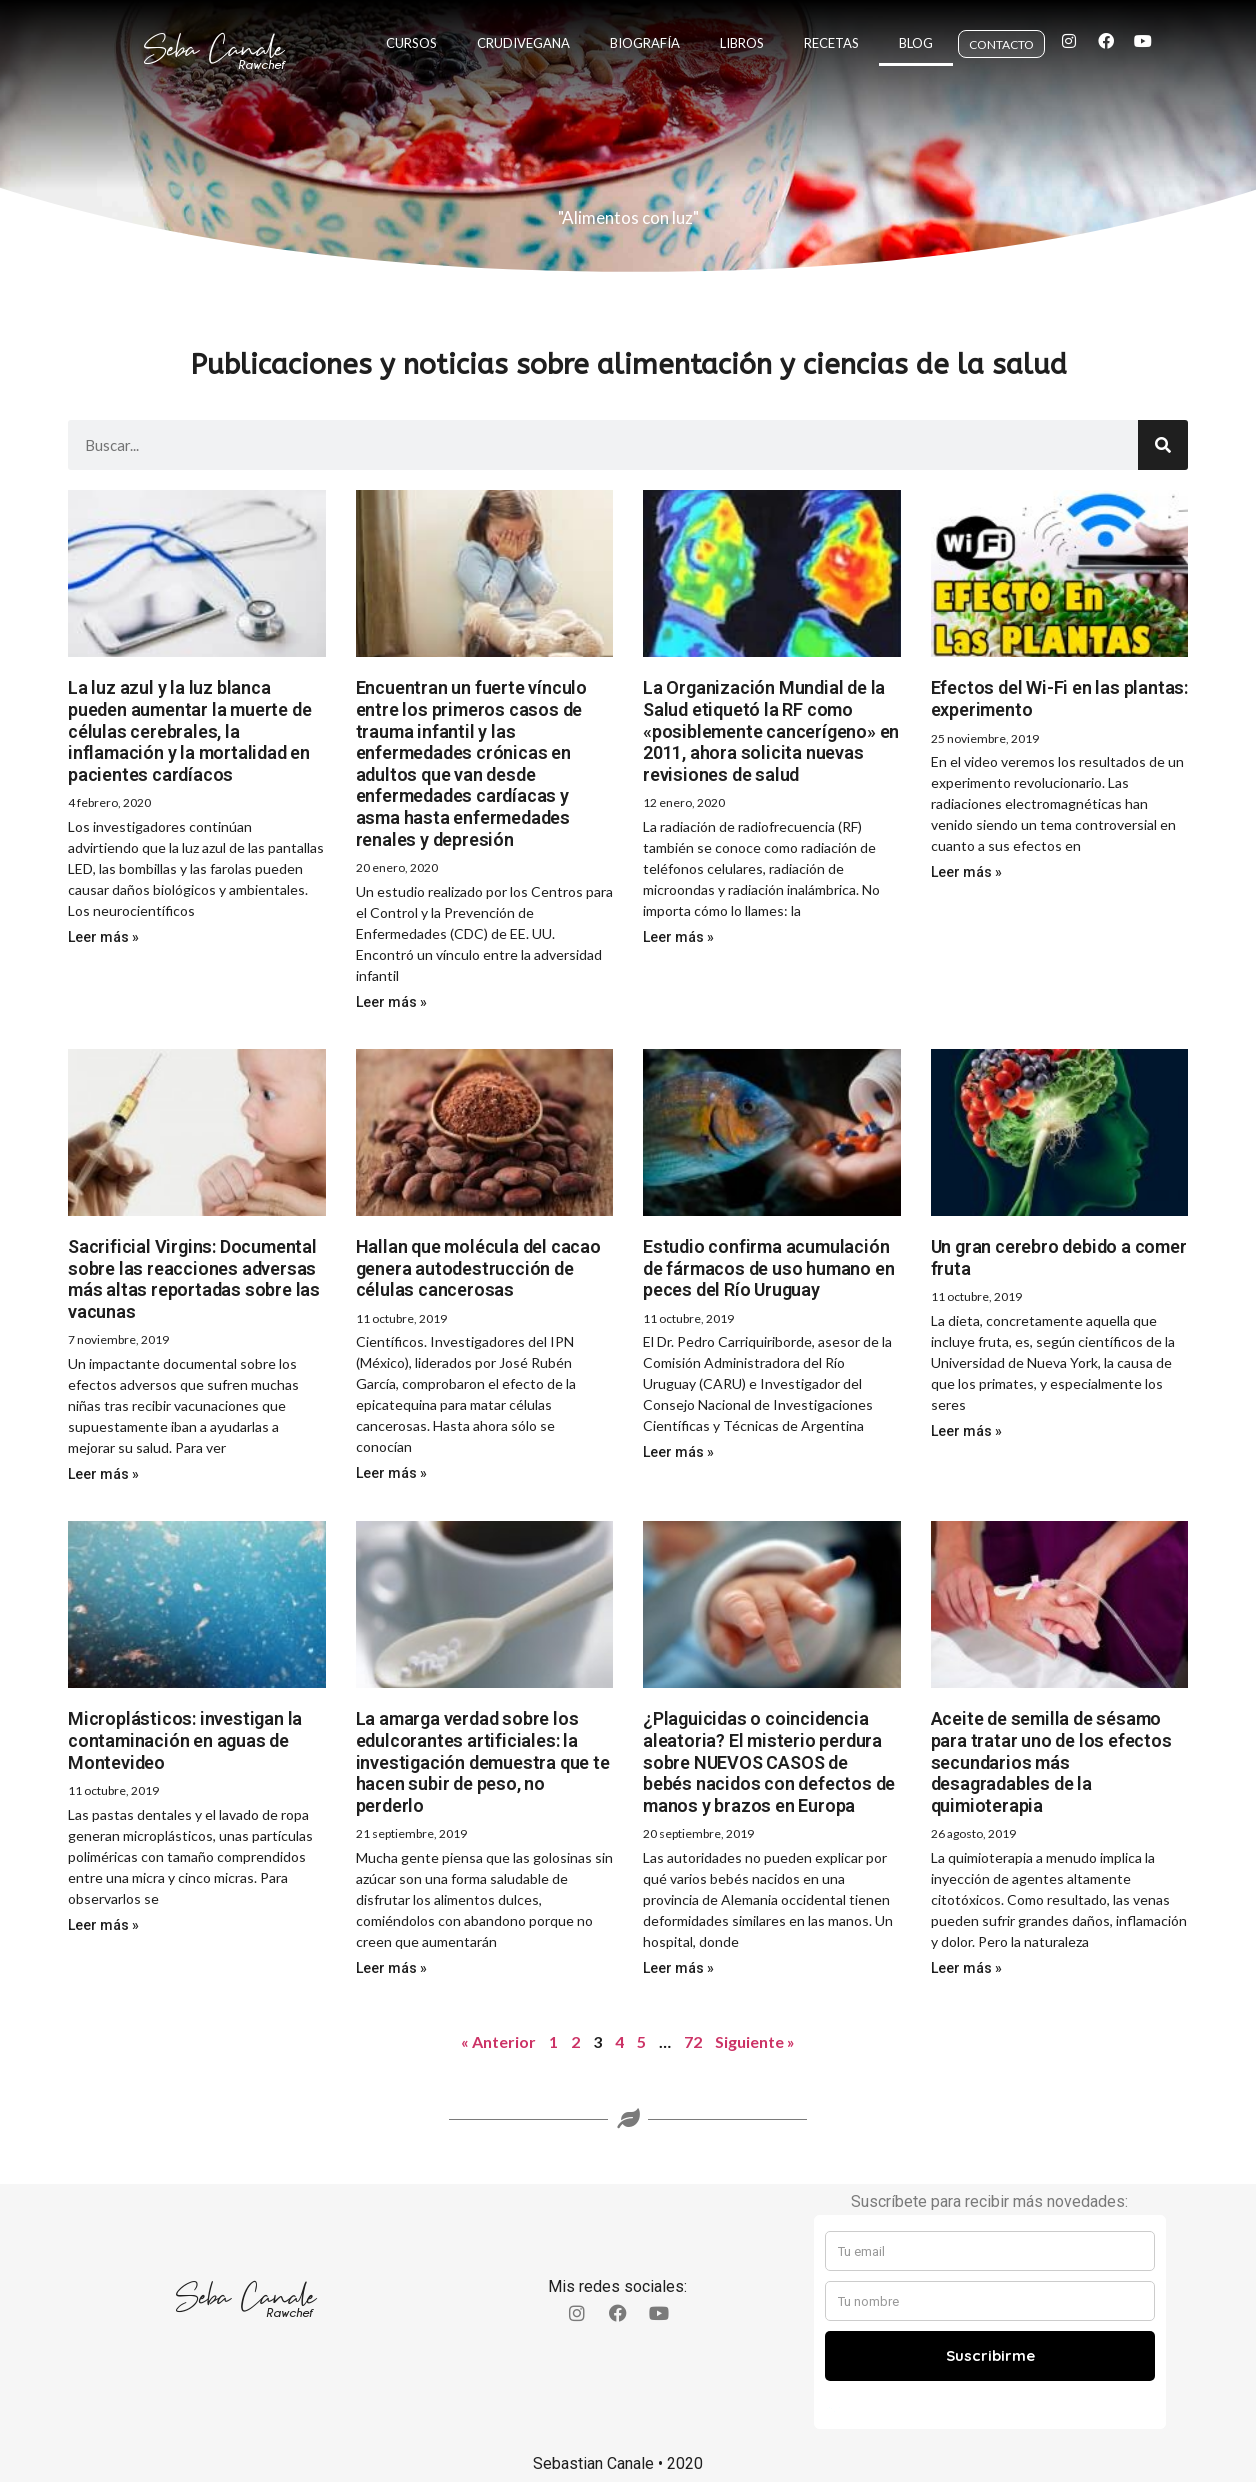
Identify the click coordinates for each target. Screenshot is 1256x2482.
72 (693, 2041)
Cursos (411, 32)
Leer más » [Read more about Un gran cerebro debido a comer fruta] (966, 1431)
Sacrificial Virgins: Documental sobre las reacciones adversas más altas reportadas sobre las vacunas (194, 1279)
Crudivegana (523, 32)
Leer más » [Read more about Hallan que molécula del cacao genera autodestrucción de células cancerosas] (391, 1473)
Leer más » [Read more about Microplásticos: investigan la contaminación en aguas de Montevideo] (103, 1925)
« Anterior (498, 2041)
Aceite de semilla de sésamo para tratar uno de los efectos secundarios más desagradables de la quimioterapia (1051, 1761)
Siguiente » (755, 2041)
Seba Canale (214, 29)
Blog (916, 32)
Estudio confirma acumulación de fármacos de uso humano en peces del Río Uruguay (768, 1268)
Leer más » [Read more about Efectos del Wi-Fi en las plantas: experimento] (966, 872)
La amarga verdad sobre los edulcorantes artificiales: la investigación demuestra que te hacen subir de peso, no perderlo (483, 1761)
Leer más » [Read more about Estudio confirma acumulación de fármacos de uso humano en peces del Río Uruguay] (678, 1452)
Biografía (645, 32)
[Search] (1163, 445)
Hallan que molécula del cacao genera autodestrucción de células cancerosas (478, 1268)
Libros (742, 32)
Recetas (831, 32)
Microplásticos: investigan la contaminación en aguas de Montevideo (185, 1740)
